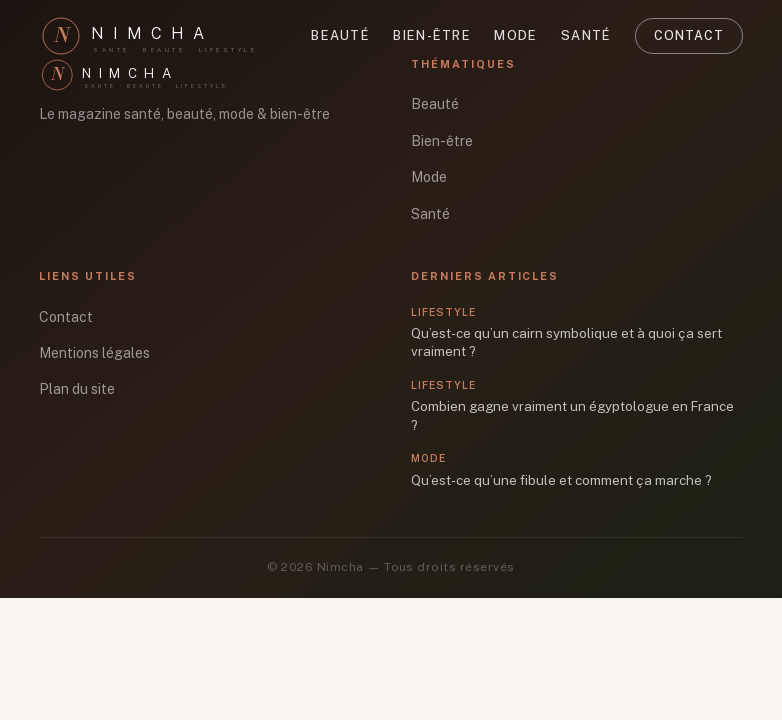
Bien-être (432, 35)
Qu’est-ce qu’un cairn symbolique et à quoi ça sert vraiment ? (566, 342)
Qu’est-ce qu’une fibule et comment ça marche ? (561, 480)
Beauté (340, 35)
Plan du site (77, 389)
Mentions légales (94, 353)
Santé (586, 35)
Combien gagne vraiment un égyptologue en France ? (572, 415)
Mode (515, 35)
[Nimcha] (159, 36)
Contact (689, 35)
